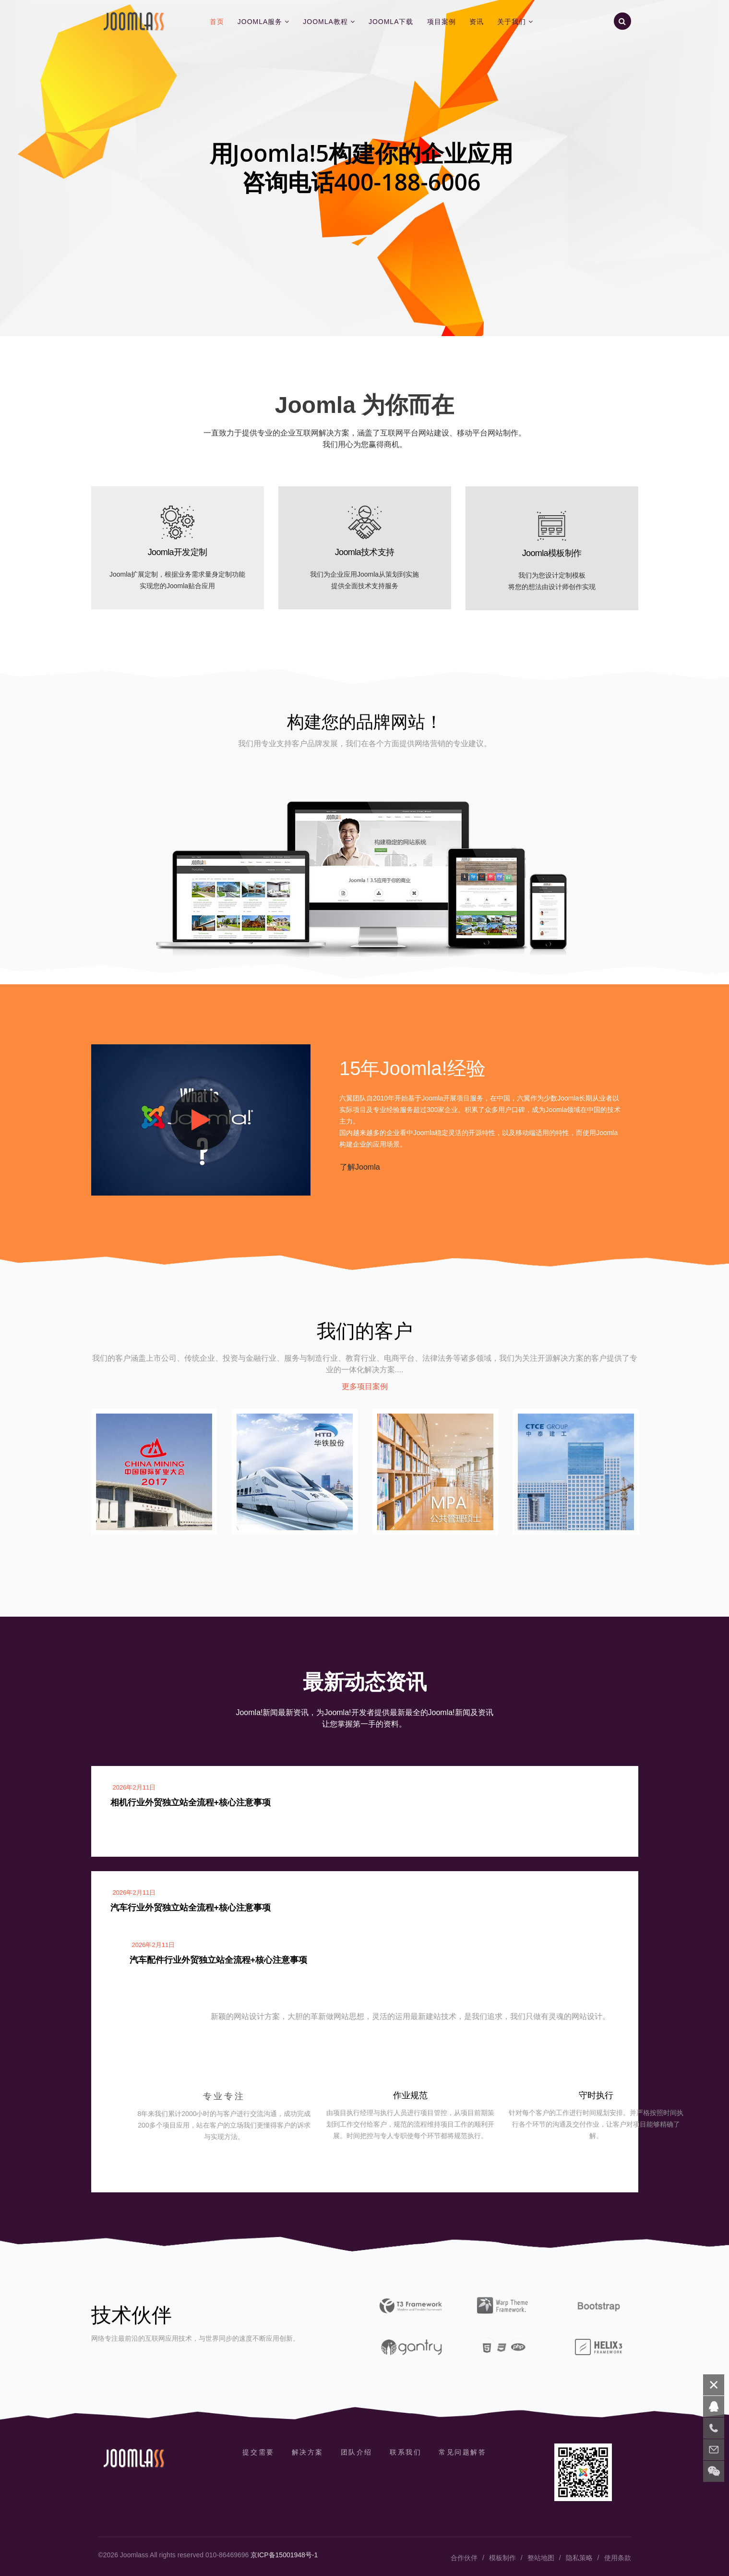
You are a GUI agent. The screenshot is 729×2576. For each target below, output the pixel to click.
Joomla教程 (325, 21)
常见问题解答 (462, 2452)
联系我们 (405, 2452)
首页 (217, 21)
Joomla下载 (391, 21)
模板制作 (502, 2558)
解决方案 (307, 2452)
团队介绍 (356, 2452)
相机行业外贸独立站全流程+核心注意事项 (190, 1802)
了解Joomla (360, 1167)
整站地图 (540, 2558)
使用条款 (617, 2558)
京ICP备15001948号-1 (284, 2555)
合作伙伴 (464, 2558)
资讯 (476, 21)
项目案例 (441, 21)
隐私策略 (579, 2558)
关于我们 (511, 21)
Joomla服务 (260, 21)
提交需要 (258, 2452)
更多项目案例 (365, 1386)
